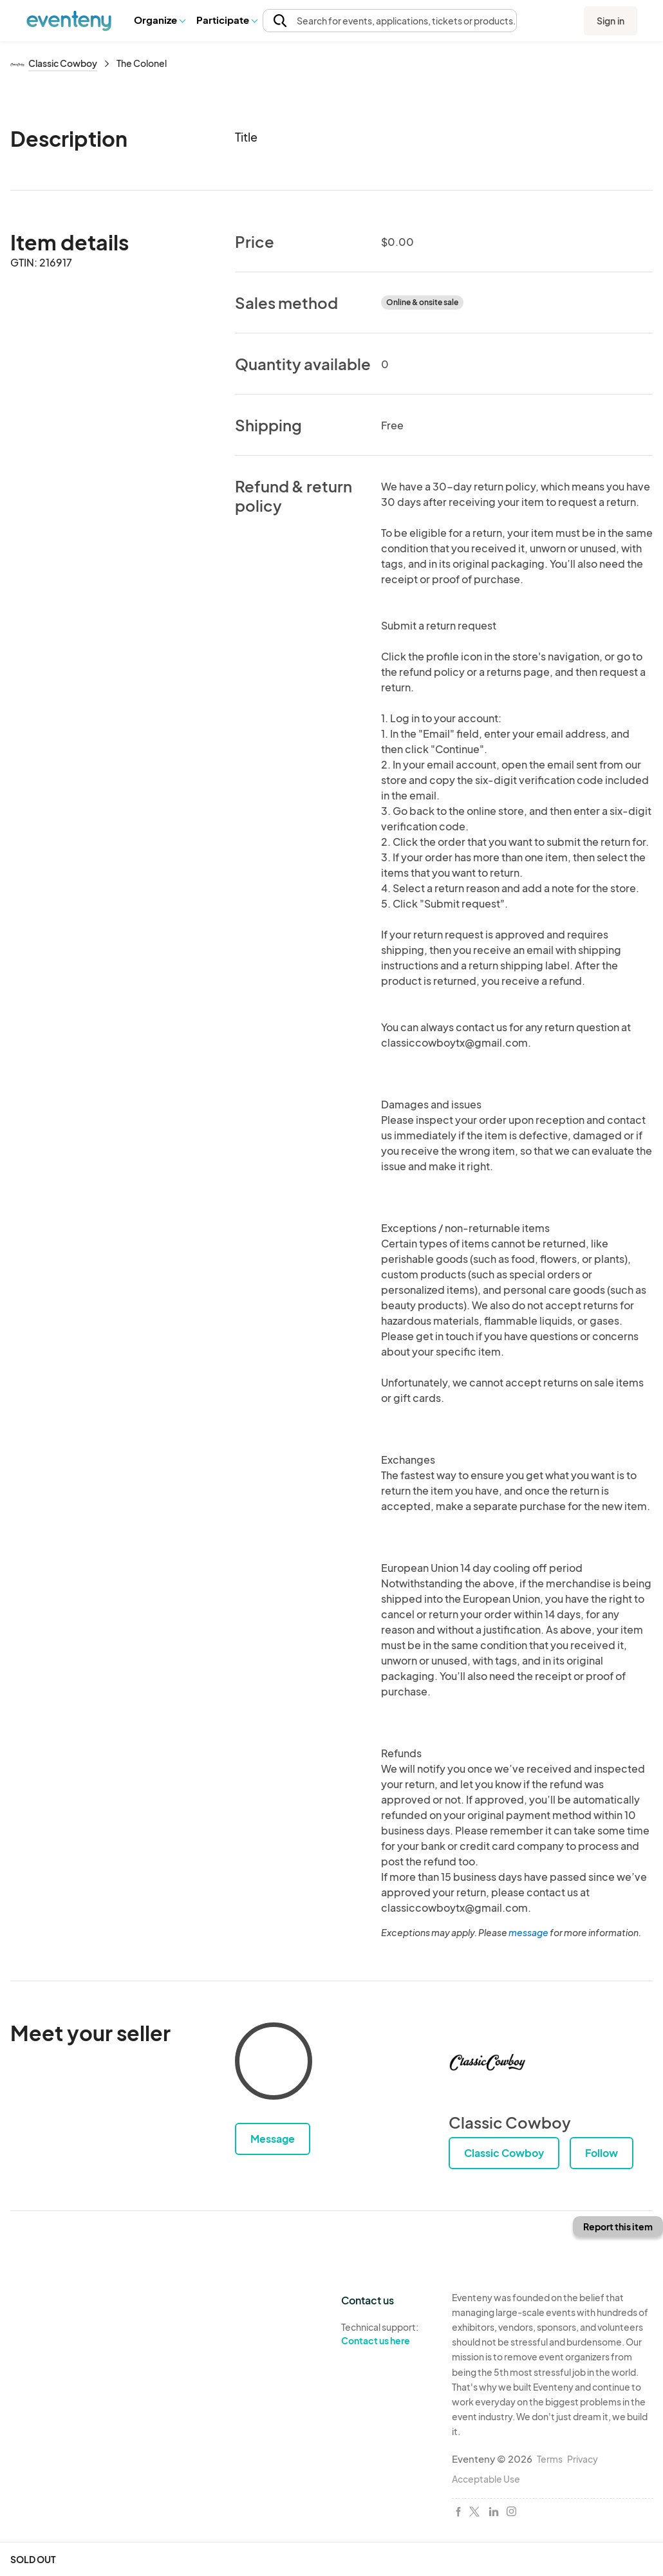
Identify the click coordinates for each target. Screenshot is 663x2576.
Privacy (582, 2459)
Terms (550, 2459)
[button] (159, 20)
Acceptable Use (486, 2479)
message (529, 1932)
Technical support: (387, 2334)
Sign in (610, 20)
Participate (226, 20)
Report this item (618, 2226)
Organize (159, 20)
